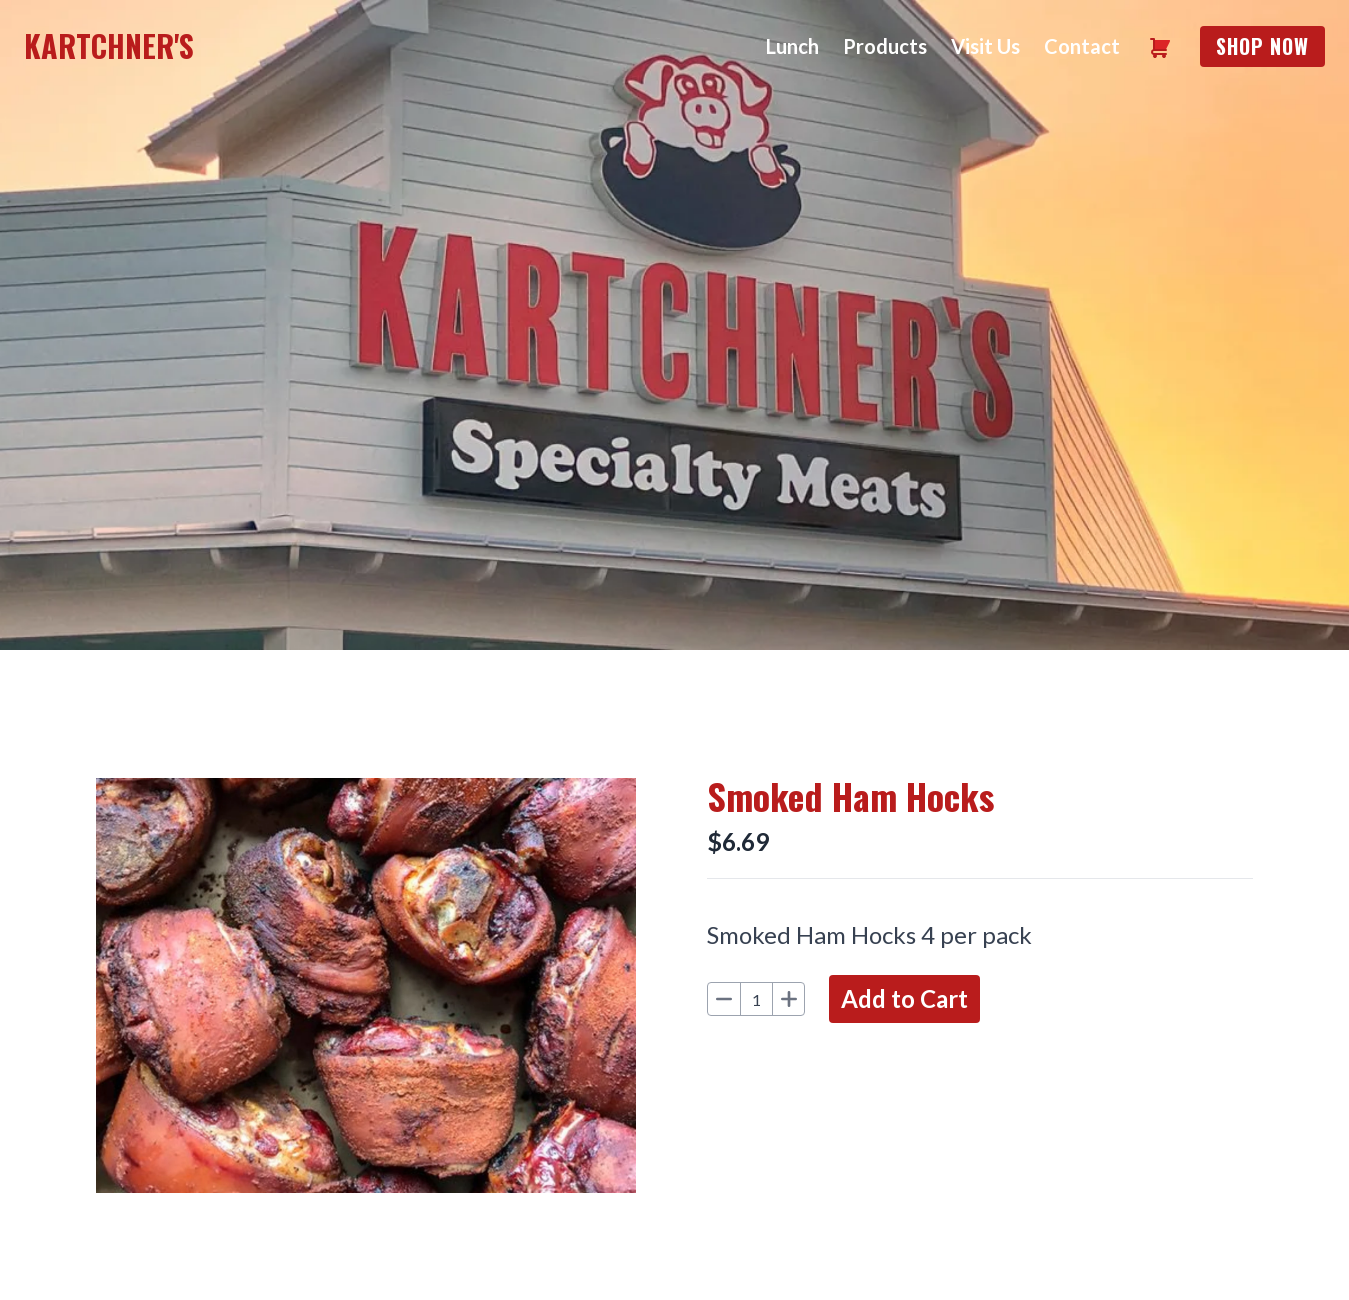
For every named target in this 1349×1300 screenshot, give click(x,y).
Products (885, 46)
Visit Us (985, 46)
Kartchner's (109, 46)
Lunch (792, 46)
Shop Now (1262, 46)
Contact (1082, 46)
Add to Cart (904, 998)
